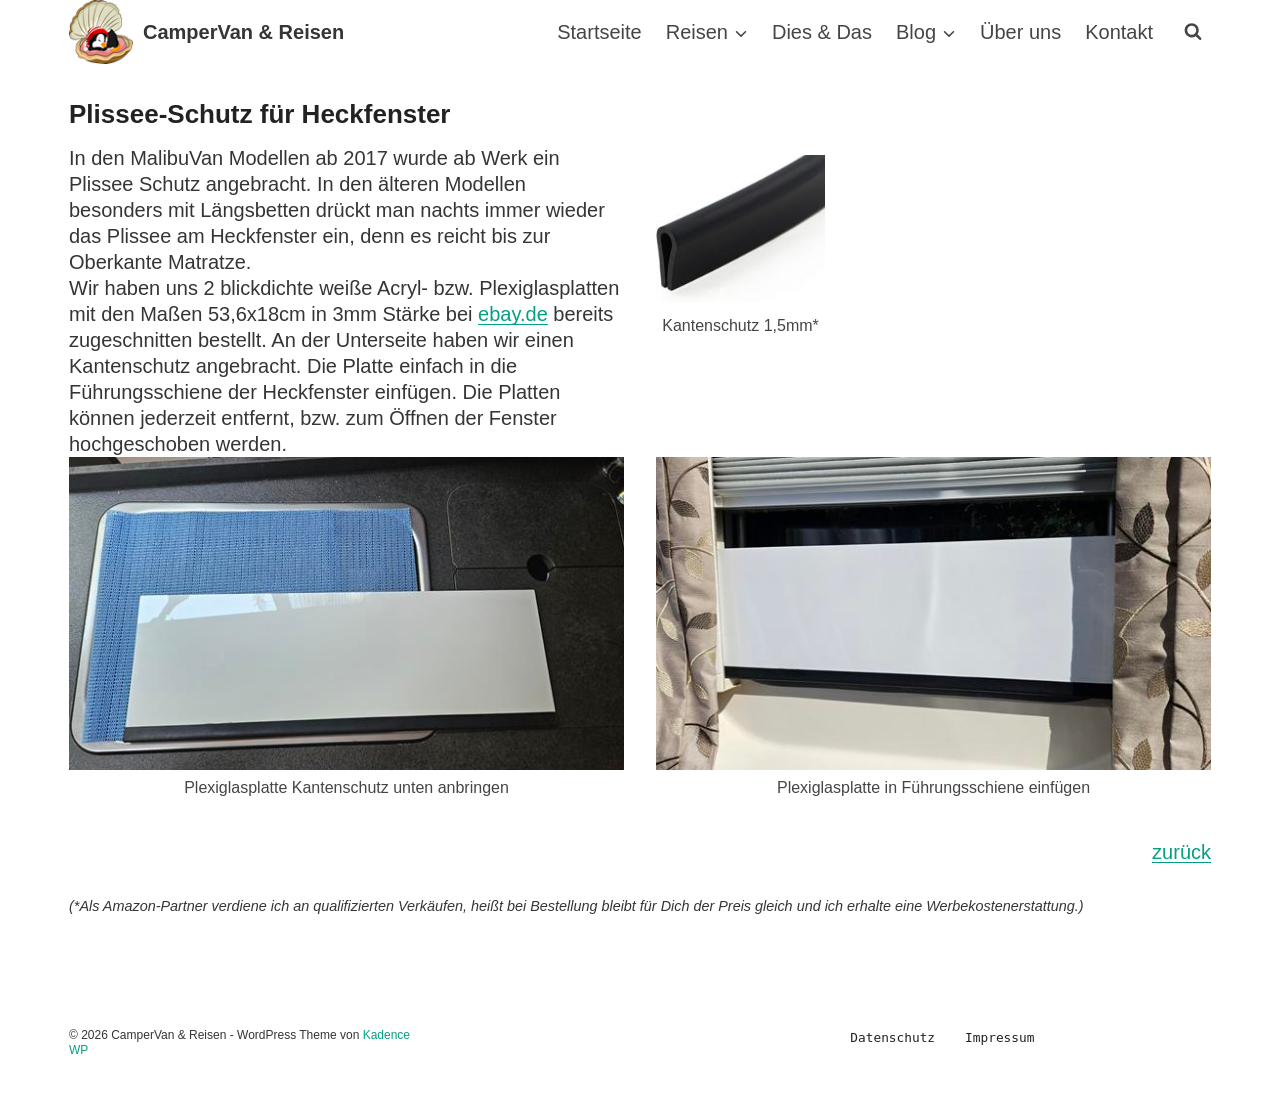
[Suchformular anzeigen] (1193, 32)
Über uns (1020, 32)
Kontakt (1119, 32)
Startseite (599, 32)
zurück (1181, 852)
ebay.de (513, 314)
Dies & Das (822, 32)
